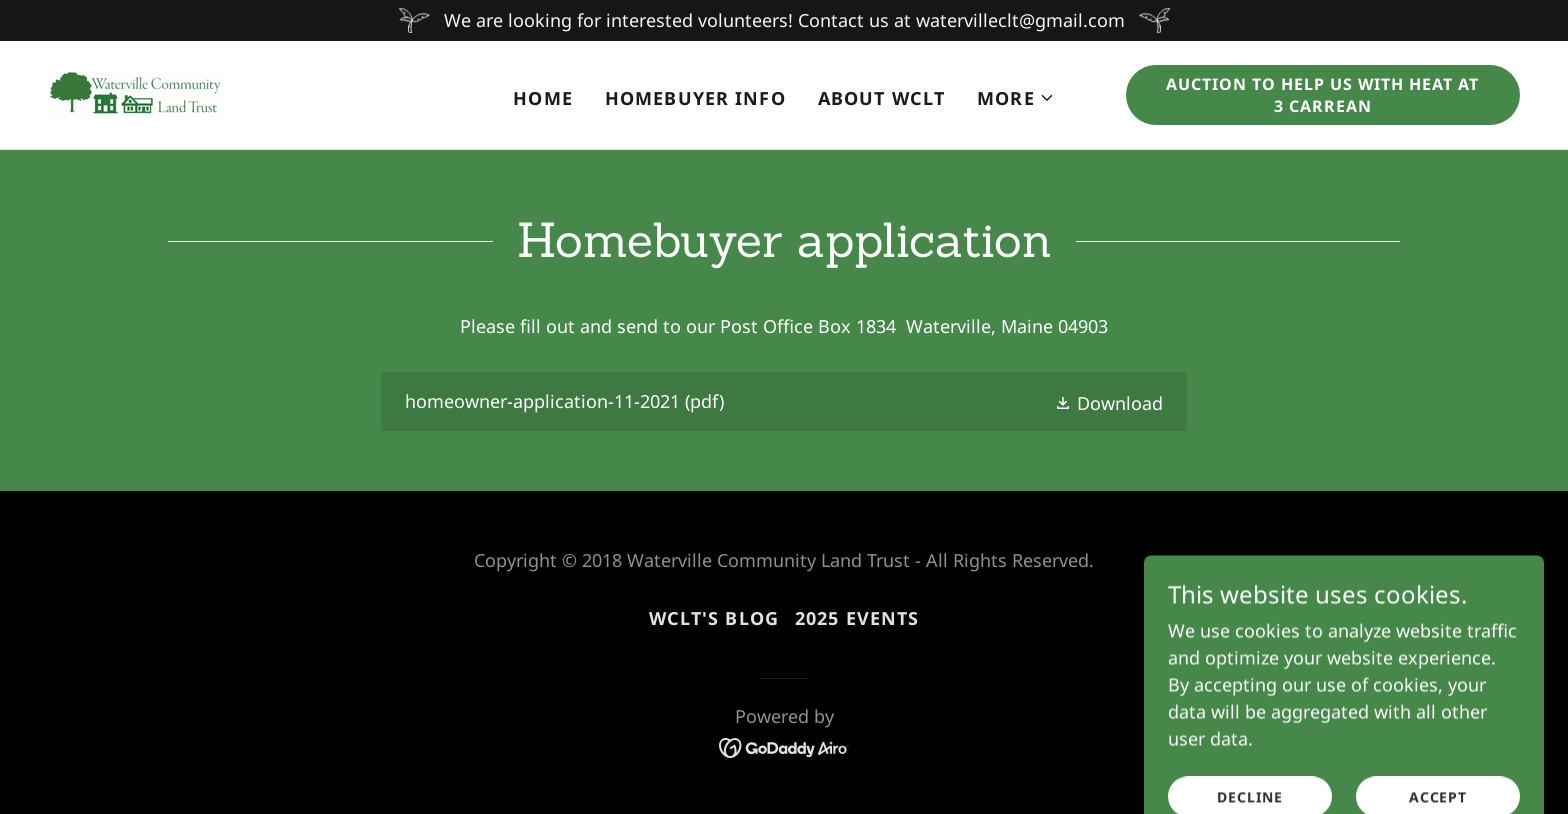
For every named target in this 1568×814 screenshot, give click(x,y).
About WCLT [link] (881, 98)
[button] (1016, 98)
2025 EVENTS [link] (857, 618)
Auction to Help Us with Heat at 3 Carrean (1322, 95)
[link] (137, 93)
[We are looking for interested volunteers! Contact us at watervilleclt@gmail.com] (784, 20)
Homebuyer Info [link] (695, 98)
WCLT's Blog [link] (714, 618)
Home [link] (543, 98)
